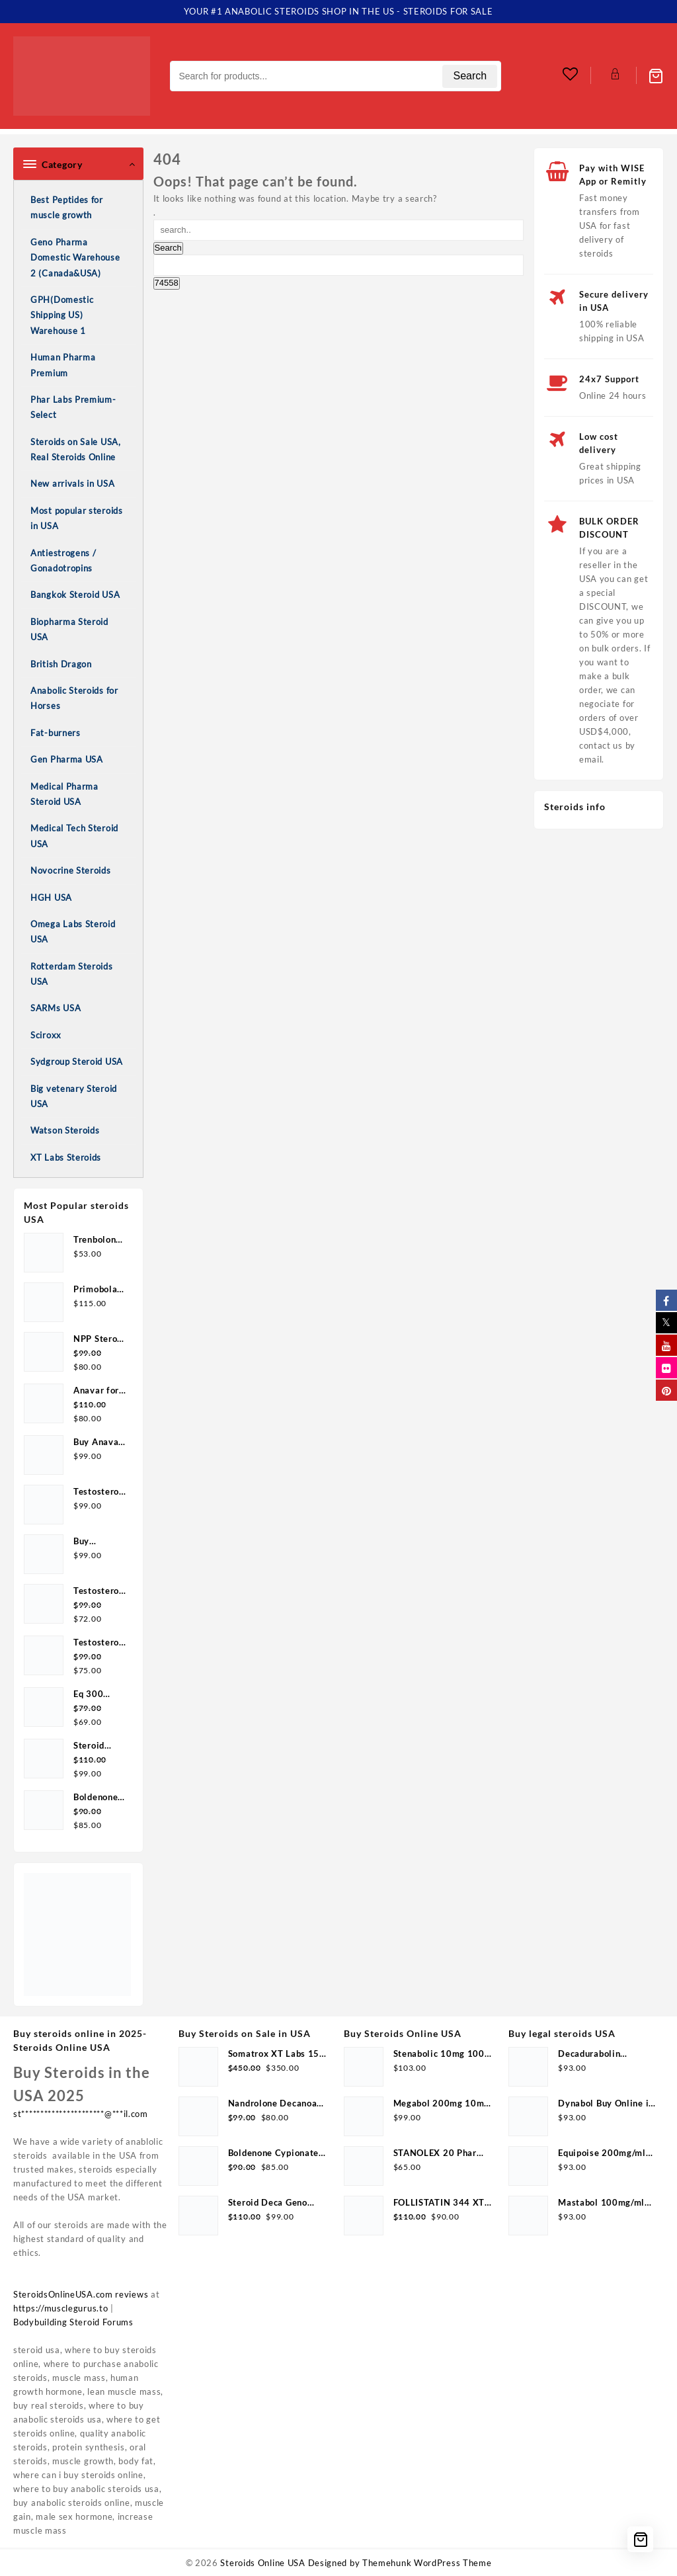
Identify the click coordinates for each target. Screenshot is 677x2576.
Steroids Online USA (262, 2562)
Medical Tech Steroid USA (74, 836)
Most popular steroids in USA (76, 518)
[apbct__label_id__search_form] (338, 265)
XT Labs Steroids (65, 1157)
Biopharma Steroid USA (69, 629)
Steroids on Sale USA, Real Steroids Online (75, 449)
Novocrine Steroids (70, 870)
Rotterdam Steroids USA (71, 974)
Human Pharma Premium (62, 365)
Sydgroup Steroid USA (76, 1061)
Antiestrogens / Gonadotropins (63, 560)
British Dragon (61, 664)
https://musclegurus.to (60, 2308)
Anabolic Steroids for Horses (74, 698)
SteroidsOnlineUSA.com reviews (80, 2294)
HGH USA (51, 897)
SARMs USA (55, 1008)
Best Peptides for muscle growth (66, 207)
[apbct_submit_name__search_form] (166, 283)
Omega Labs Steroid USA (73, 931)
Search (470, 75)
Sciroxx (45, 1035)
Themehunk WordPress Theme (427, 2562)
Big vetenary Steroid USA (73, 1096)
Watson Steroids (65, 1130)
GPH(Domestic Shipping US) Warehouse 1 (61, 315)
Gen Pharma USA (66, 759)
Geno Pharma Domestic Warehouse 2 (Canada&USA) (75, 257)
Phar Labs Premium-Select (73, 407)
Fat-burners (55, 732)
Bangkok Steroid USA (75, 594)
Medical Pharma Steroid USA (64, 794)
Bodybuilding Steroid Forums (73, 2322)
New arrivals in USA (72, 483)
